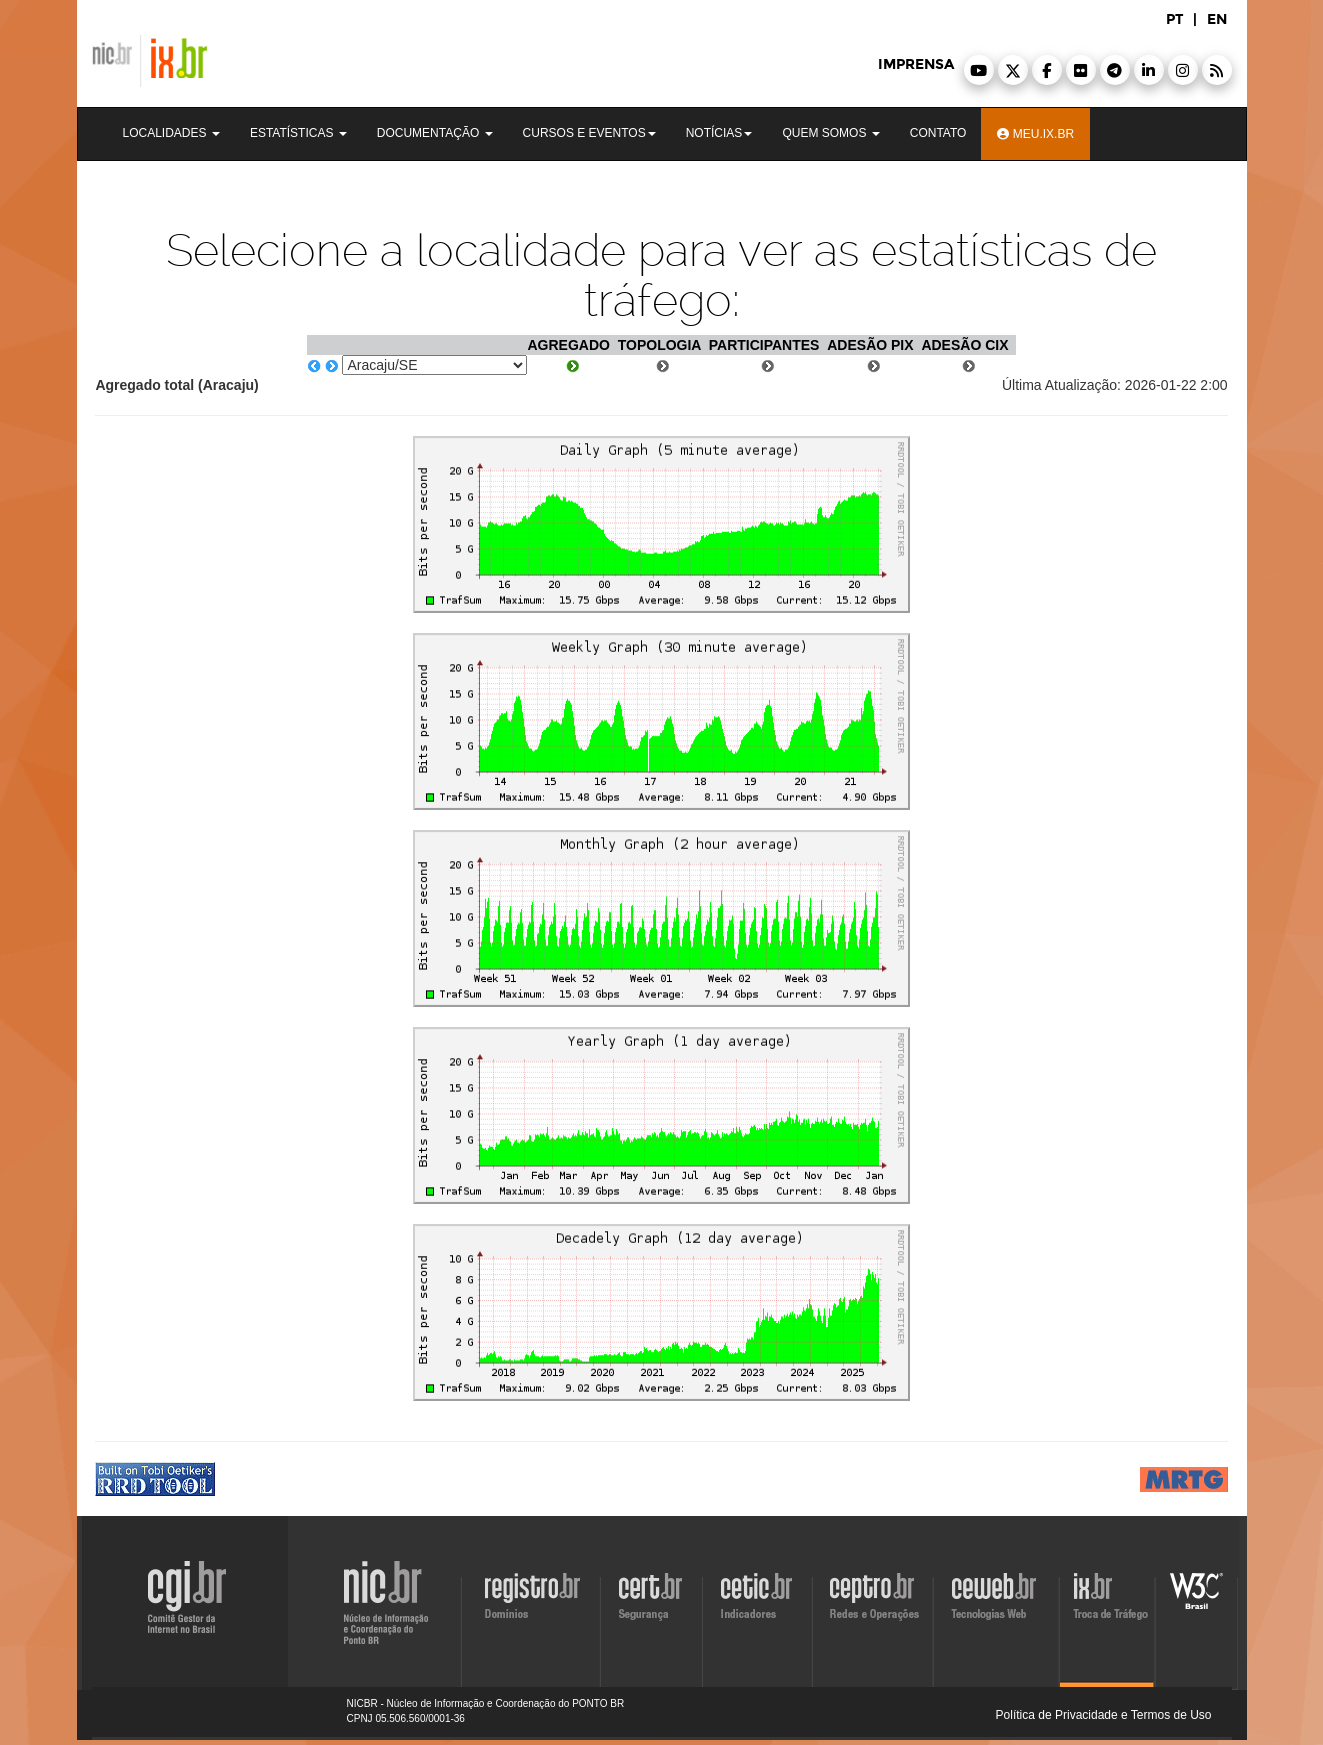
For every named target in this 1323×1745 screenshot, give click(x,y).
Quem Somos (830, 133)
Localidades (171, 133)
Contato (938, 133)
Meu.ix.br (1035, 134)
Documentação (435, 133)
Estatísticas (298, 133)
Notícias (719, 133)
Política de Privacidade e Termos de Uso (1104, 1715)
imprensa (916, 64)
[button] (979, 70)
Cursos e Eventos (589, 133)
